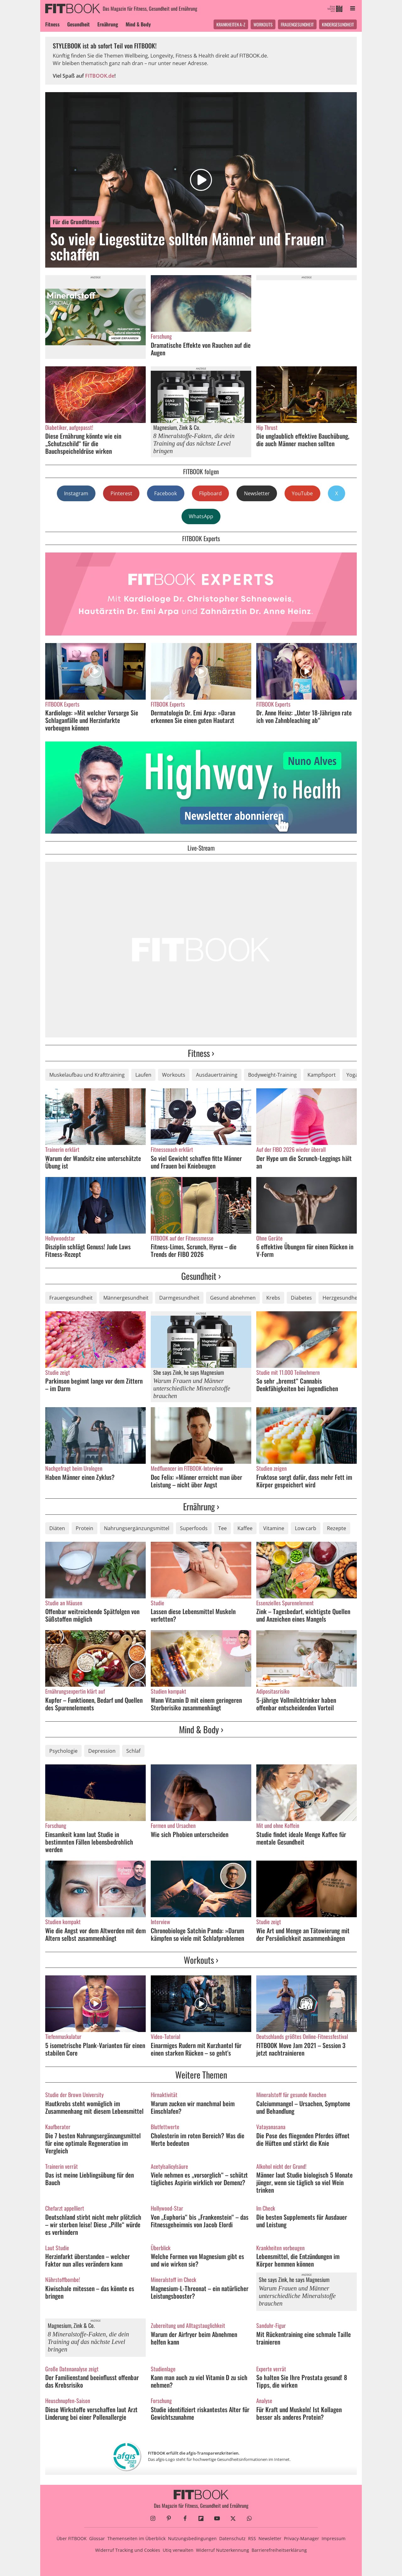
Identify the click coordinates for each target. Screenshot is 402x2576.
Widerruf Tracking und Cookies (127, 2550)
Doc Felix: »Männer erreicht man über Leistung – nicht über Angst (196, 1480)
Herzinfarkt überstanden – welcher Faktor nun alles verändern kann (87, 2260)
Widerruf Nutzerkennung (222, 2550)
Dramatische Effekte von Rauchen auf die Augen (201, 348)
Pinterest (121, 493)
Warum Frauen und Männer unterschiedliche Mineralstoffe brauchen (191, 1388)
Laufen (143, 1074)
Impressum (333, 2538)
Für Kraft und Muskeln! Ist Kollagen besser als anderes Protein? (299, 2413)
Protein (84, 1528)
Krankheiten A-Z (230, 24)
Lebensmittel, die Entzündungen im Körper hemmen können (298, 2260)
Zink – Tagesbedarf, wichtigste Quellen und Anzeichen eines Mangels (303, 1615)
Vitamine (273, 1528)
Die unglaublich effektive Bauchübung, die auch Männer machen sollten (302, 439)
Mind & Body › (201, 1729)
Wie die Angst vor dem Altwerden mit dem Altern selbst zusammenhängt (95, 1934)
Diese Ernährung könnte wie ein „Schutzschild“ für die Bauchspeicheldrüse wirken (83, 443)
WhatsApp (201, 516)
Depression (102, 1750)
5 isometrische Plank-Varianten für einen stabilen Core (95, 2049)
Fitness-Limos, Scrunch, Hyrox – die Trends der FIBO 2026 (193, 1250)
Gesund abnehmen (233, 1297)
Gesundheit (78, 24)
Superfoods (194, 1528)
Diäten (57, 1528)
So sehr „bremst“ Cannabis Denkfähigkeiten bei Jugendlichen (297, 1384)
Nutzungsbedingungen (192, 2538)
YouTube (302, 493)
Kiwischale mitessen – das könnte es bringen (89, 2292)
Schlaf (133, 1750)
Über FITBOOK (72, 2538)
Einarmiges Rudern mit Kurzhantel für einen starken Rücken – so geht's (196, 2049)
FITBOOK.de (99, 75)
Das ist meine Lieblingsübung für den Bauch (89, 2178)
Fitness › (201, 1052)
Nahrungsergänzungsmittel (136, 1528)
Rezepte (336, 1528)
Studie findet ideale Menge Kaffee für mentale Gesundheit (301, 1838)
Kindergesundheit (338, 24)
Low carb (305, 1528)
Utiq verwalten (178, 2550)
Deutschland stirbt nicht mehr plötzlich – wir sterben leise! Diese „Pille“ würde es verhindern (93, 2224)
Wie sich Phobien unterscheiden (189, 1834)
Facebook (165, 493)
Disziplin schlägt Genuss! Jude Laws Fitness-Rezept (88, 1250)
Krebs (273, 1297)
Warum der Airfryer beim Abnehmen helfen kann (194, 2338)
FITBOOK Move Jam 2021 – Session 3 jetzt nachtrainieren (300, 2049)
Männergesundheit (126, 1297)
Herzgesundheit (342, 1297)
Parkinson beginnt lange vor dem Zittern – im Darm (94, 1384)
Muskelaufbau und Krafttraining (87, 1074)
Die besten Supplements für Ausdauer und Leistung (301, 2220)
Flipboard (210, 493)
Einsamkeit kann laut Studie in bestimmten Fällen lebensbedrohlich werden (89, 1841)
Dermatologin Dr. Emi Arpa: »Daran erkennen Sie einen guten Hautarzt (193, 716)
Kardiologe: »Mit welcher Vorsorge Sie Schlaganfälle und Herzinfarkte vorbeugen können (91, 720)
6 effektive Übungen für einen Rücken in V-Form (304, 1250)
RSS (252, 2538)
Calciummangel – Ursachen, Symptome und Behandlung (303, 2107)
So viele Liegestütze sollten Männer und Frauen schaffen (187, 246)
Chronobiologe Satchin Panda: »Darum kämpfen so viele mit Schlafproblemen (197, 1934)
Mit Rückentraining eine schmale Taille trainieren (303, 2338)
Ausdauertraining (216, 1074)
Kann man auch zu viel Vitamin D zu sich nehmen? (199, 2381)
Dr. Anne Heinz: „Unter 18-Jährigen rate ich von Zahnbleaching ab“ (304, 716)
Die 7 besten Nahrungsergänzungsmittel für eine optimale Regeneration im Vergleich (93, 2143)
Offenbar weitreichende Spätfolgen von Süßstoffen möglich (92, 1615)
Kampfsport (321, 1074)
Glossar (97, 2538)
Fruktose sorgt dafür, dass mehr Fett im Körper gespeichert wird (304, 1480)
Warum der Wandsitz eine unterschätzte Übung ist (93, 1161)
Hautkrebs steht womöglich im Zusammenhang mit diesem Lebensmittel (94, 2107)
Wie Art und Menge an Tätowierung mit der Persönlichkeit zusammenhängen (303, 1934)
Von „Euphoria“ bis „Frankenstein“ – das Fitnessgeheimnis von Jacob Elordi (199, 2220)
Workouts (263, 24)
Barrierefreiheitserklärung (279, 2550)
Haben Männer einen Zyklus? (80, 1477)
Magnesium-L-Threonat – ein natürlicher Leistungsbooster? (199, 2292)
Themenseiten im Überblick (136, 2538)
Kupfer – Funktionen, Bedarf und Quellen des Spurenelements (94, 1703)
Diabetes (301, 1297)
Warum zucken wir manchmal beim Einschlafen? (193, 2107)
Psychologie (63, 1750)
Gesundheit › (201, 1275)
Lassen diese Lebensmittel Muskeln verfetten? (193, 1615)
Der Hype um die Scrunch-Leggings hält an (304, 1161)
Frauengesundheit (297, 24)
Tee (222, 1528)
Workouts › (201, 1959)
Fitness (52, 24)
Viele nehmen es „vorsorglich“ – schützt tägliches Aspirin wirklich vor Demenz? (199, 2178)
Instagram (76, 493)
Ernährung (107, 24)
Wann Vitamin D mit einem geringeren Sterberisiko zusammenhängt (196, 1703)
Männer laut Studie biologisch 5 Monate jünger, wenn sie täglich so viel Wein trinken (304, 2182)
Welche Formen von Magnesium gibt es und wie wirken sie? (197, 2260)
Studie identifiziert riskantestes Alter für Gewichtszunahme (200, 2413)
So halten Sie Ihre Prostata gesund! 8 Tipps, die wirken (301, 2381)
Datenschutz (232, 2538)
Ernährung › (201, 1506)
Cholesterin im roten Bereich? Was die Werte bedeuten (197, 2139)
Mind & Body (138, 24)
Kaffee (245, 1528)
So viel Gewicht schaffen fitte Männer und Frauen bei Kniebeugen (196, 1161)
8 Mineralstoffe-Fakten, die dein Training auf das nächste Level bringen (194, 443)
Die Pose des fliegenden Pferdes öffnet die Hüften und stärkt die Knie (303, 2139)
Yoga (352, 1074)
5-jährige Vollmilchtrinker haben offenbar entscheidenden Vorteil (296, 1703)
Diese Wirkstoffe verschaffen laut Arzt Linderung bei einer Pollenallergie (91, 2413)
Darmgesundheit (179, 1297)
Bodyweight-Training (272, 1074)
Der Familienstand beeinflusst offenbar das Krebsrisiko (92, 2381)
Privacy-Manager (301, 2538)
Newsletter (257, 493)
